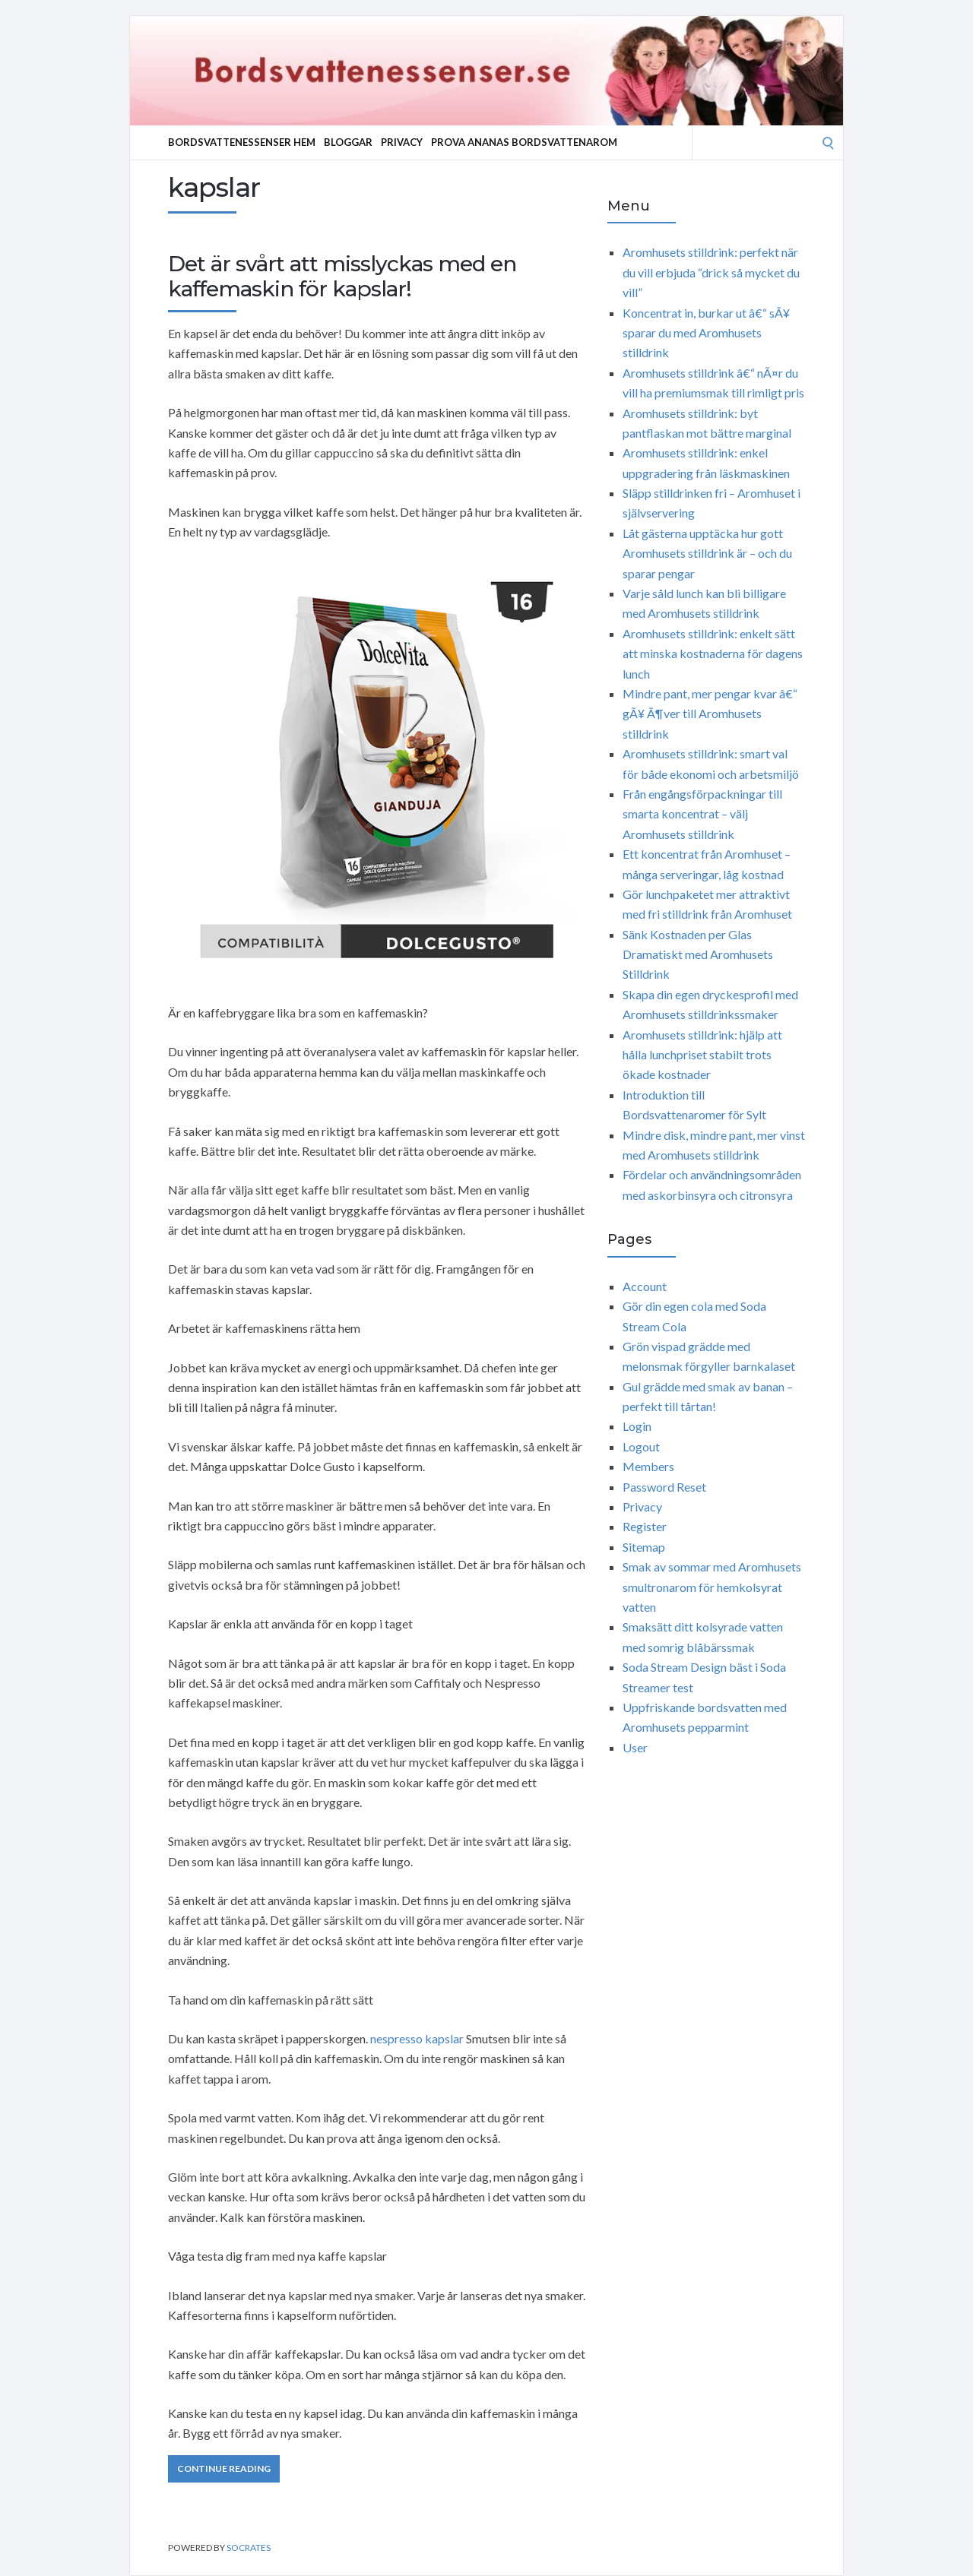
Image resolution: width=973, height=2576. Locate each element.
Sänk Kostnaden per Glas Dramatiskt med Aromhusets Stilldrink (698, 954)
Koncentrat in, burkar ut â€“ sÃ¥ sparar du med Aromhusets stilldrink (706, 332)
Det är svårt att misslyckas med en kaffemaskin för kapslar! (342, 276)
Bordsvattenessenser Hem (241, 142)
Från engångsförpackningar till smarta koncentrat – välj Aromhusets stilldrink (702, 813)
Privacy (402, 142)
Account (645, 1286)
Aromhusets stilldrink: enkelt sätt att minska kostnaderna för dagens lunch (713, 653)
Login (637, 1426)
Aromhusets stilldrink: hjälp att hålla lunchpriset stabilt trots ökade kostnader (702, 1054)
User (635, 1747)
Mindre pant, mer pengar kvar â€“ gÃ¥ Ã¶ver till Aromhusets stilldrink (710, 713)
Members (648, 1466)
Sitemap (644, 1547)
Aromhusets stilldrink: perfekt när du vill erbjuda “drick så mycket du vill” (711, 272)
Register (645, 1526)
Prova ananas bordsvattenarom (524, 142)
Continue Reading (224, 2468)
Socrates (249, 2547)
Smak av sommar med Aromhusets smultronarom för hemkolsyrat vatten (712, 1586)
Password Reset (664, 1486)
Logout (641, 1446)
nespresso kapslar (417, 2038)
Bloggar (348, 142)
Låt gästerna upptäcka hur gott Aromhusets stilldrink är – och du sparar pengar (707, 553)
